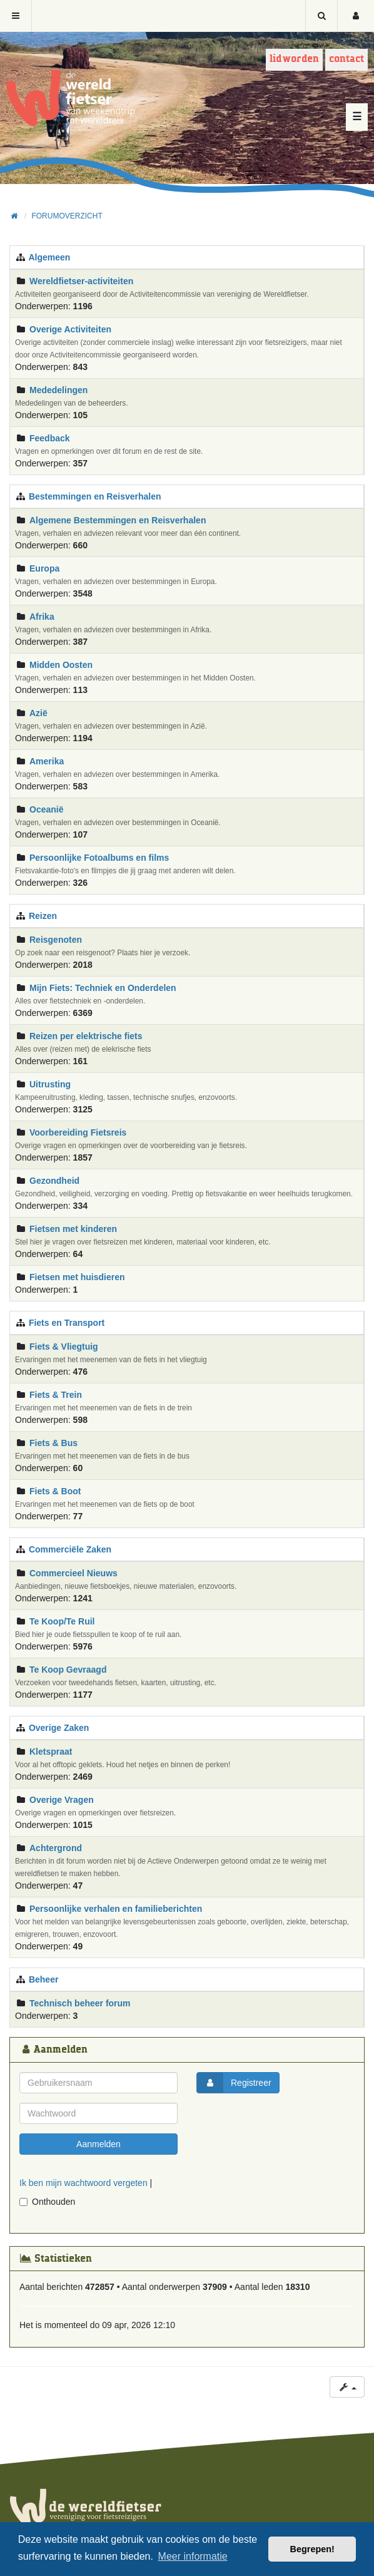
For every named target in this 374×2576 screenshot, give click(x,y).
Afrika (41, 617)
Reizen (43, 916)
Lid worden (294, 59)
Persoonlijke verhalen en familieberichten (115, 1909)
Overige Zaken (59, 1728)
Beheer (43, 1979)
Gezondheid (54, 1181)
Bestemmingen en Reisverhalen (95, 496)
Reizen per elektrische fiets (86, 1036)
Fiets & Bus (53, 1443)
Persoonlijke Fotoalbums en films (99, 858)
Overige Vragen (61, 1800)
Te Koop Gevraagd (67, 1670)
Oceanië (46, 809)
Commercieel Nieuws (73, 1573)
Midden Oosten (61, 665)
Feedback (49, 438)
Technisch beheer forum (80, 2003)
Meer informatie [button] (193, 2556)
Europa (44, 568)
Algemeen (49, 257)
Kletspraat (50, 1752)
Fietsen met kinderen (73, 1229)
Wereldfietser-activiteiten (81, 281)
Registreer (234, 2083)
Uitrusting (50, 1084)
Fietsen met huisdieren (76, 1277)
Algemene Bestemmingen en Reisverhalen (117, 520)
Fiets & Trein (55, 1395)
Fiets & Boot (55, 1491)
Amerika (46, 761)
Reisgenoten (55, 940)
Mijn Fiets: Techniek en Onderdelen (102, 988)
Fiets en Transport (66, 1323)
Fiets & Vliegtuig (63, 1347)
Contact (346, 59)
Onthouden (47, 2202)
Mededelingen (58, 390)
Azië (38, 713)
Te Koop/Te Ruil (61, 1621)
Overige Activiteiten (70, 329)
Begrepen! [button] (312, 2549)
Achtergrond (55, 1848)
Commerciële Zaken (70, 1549)
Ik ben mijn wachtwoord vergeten (83, 2183)
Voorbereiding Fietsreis (77, 1132)
